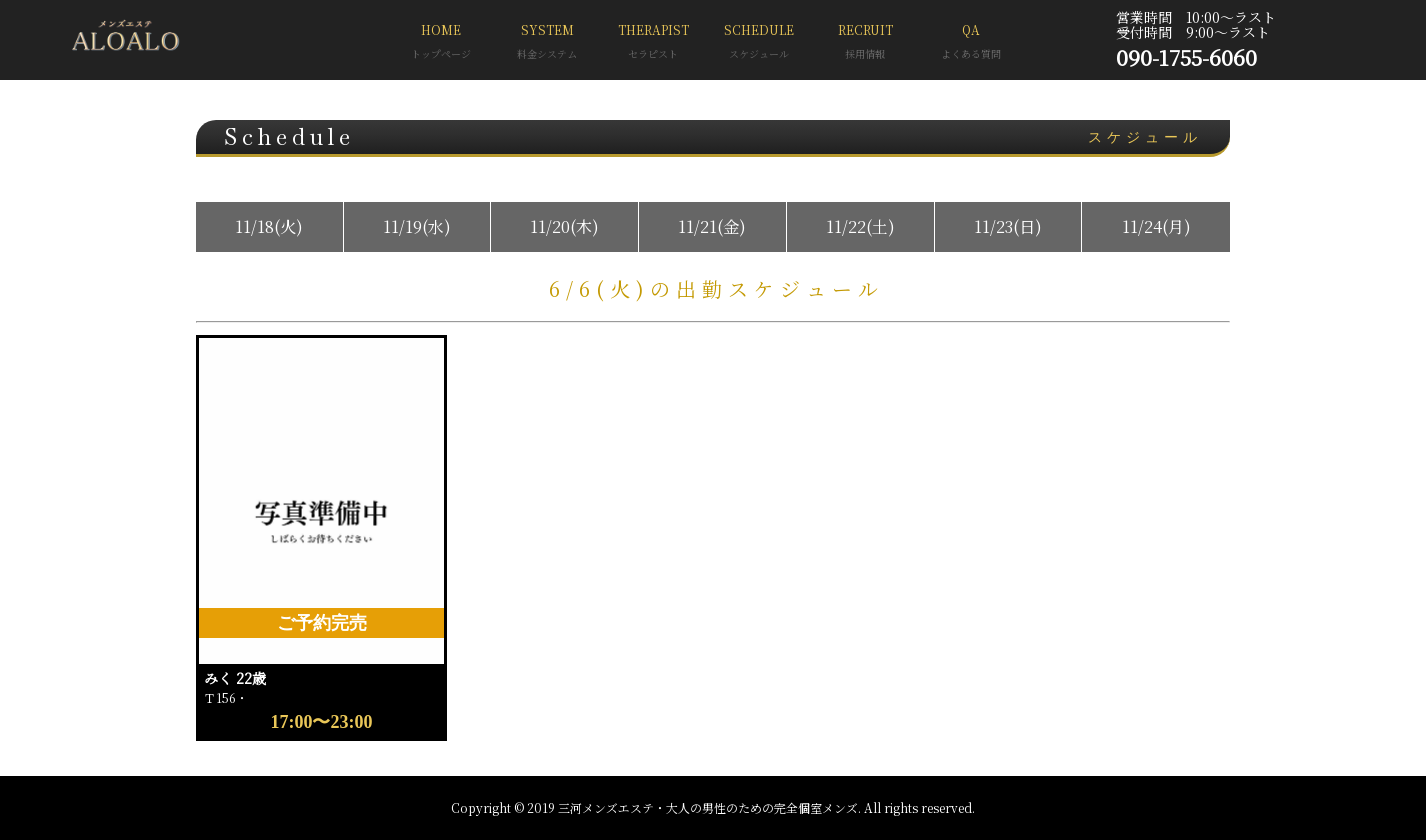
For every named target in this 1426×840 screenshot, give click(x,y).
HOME (441, 43)
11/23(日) (1008, 226)
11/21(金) (712, 226)
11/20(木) (564, 226)
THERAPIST (653, 43)
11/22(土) (860, 226)
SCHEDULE (759, 43)
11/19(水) (417, 226)
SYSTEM (547, 43)
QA (971, 43)
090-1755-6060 (1186, 57)
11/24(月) (1156, 226)
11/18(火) (269, 226)
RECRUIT (865, 43)
